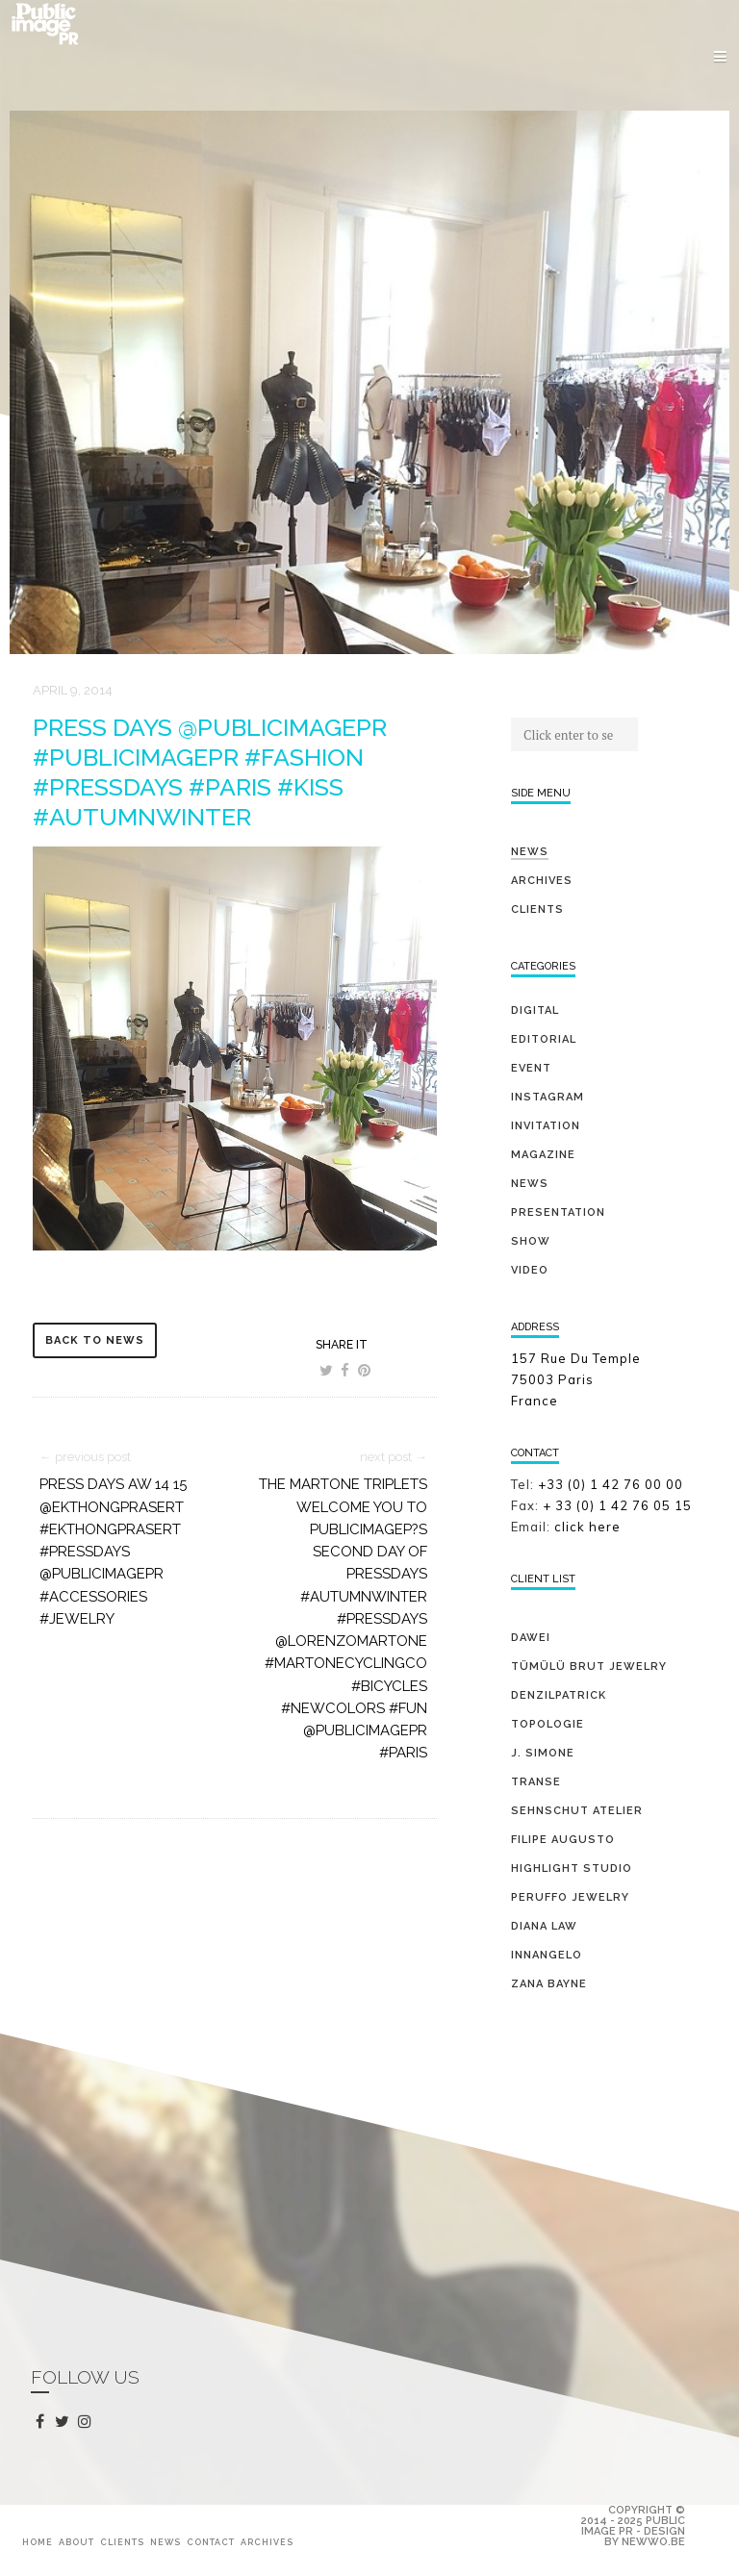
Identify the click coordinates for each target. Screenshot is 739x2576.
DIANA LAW (544, 1926)
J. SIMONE (542, 1753)
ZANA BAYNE (549, 1984)
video (529, 1270)
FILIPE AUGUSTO (563, 1839)
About (76, 2542)
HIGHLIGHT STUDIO (571, 1868)
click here (587, 1526)
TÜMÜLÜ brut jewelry (589, 1666)
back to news (94, 1340)
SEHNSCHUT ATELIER (577, 1811)
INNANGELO (546, 1955)
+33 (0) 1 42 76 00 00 (610, 1484)
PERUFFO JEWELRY (570, 1897)
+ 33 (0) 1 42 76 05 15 (619, 1505)
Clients (537, 909)
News (529, 852)
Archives (542, 880)
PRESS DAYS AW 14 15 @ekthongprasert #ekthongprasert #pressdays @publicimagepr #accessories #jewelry (113, 1552)
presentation (558, 1212)
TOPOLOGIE (547, 1724)
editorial (543, 1039)
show (530, 1241)
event (531, 1068)
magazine (543, 1155)
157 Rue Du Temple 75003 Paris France (576, 1379)
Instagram (547, 1097)
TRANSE (536, 1782)
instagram (88, 2422)
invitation (545, 1126)
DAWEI (530, 1637)
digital (535, 1010)
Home (37, 2542)
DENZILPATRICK (558, 1695)
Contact (211, 2542)
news (529, 1183)
